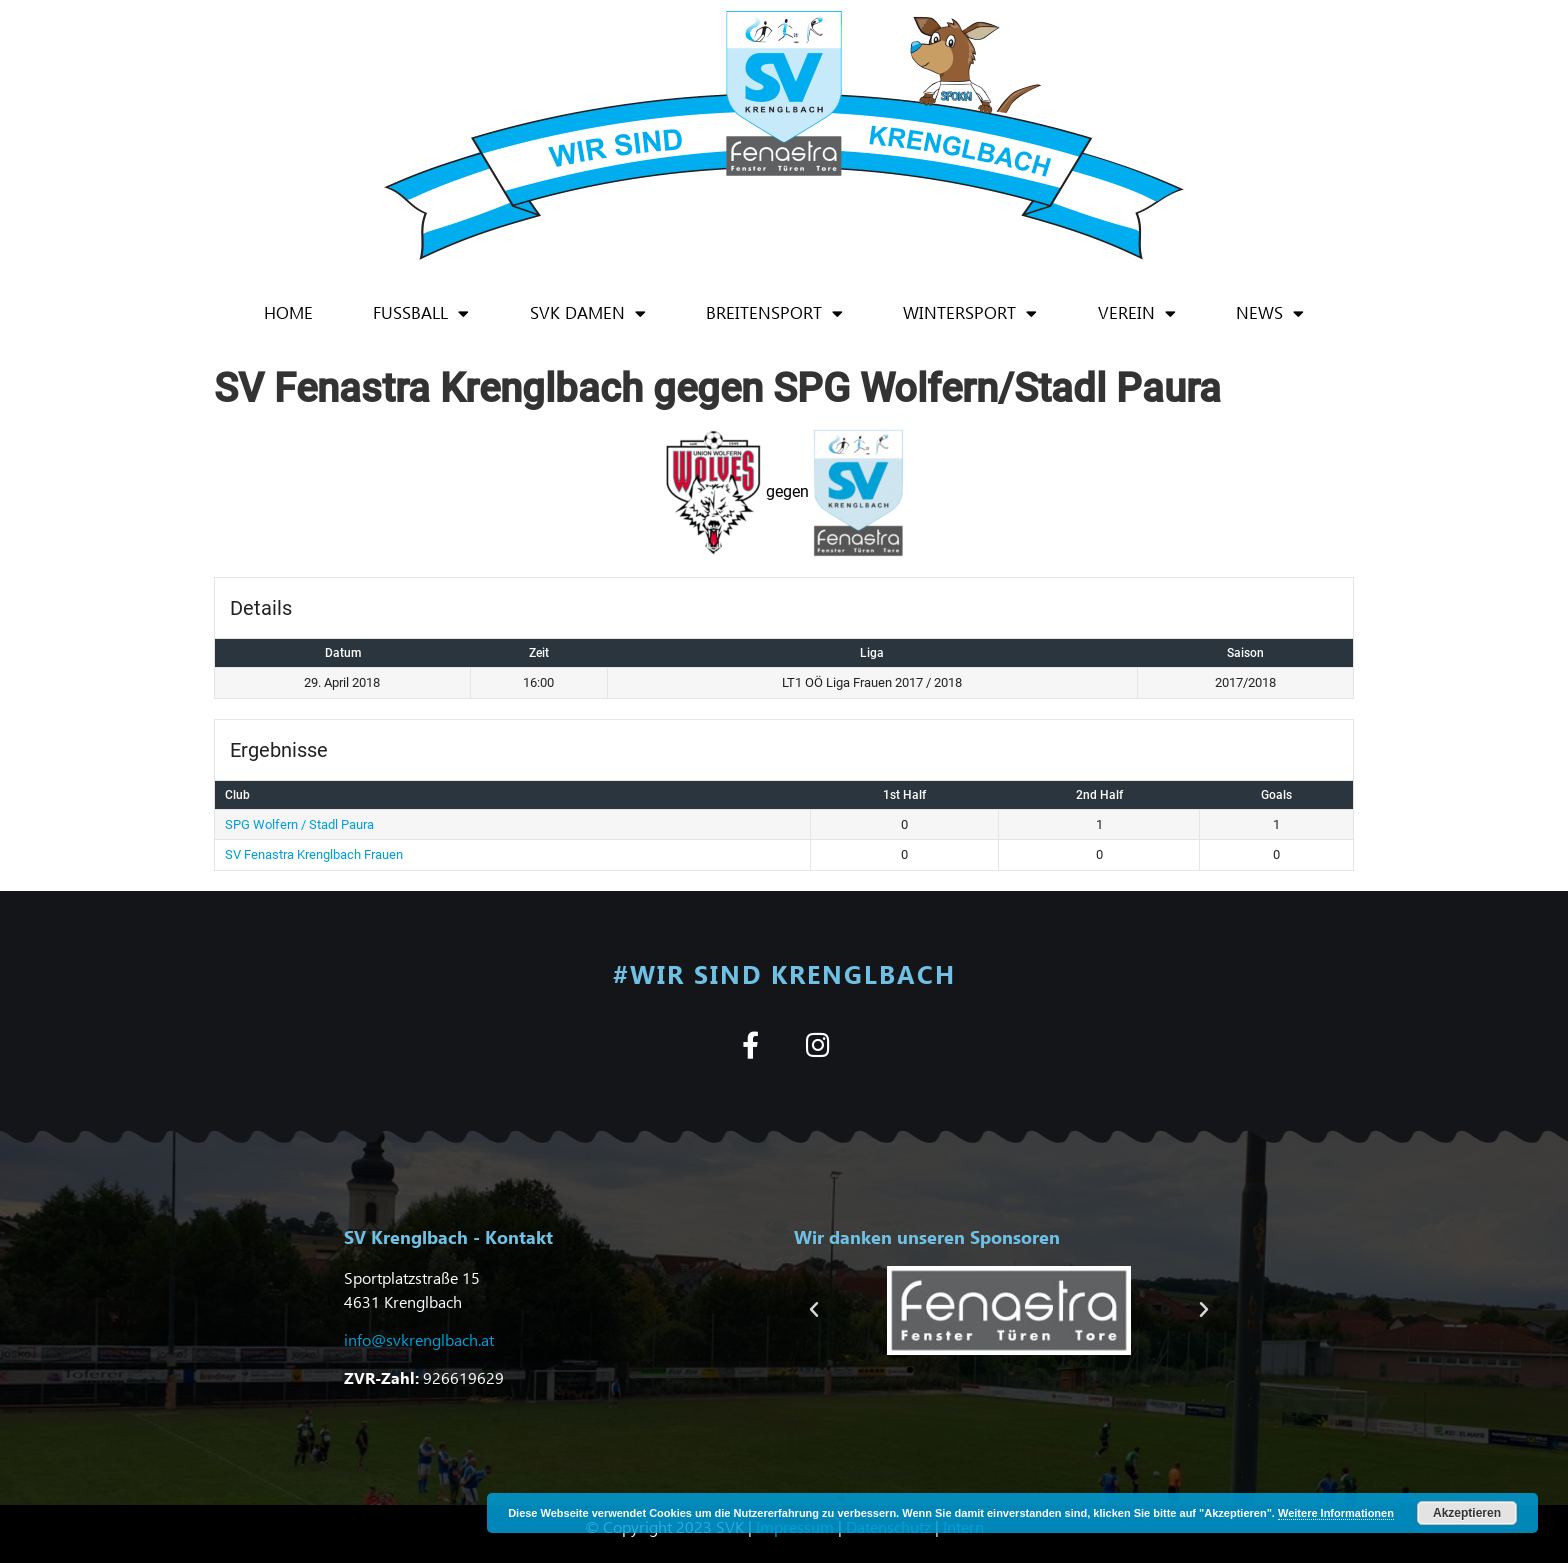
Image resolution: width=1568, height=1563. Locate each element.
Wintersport (970, 313)
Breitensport (774, 313)
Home (288, 312)
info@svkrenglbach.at (419, 1339)
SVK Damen (588, 313)
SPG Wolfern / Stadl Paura (299, 824)
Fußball (421, 313)
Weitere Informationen (1336, 1513)
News (1270, 313)
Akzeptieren (1467, 1513)
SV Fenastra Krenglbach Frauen (314, 854)
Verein (1137, 313)
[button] (814, 1310)
